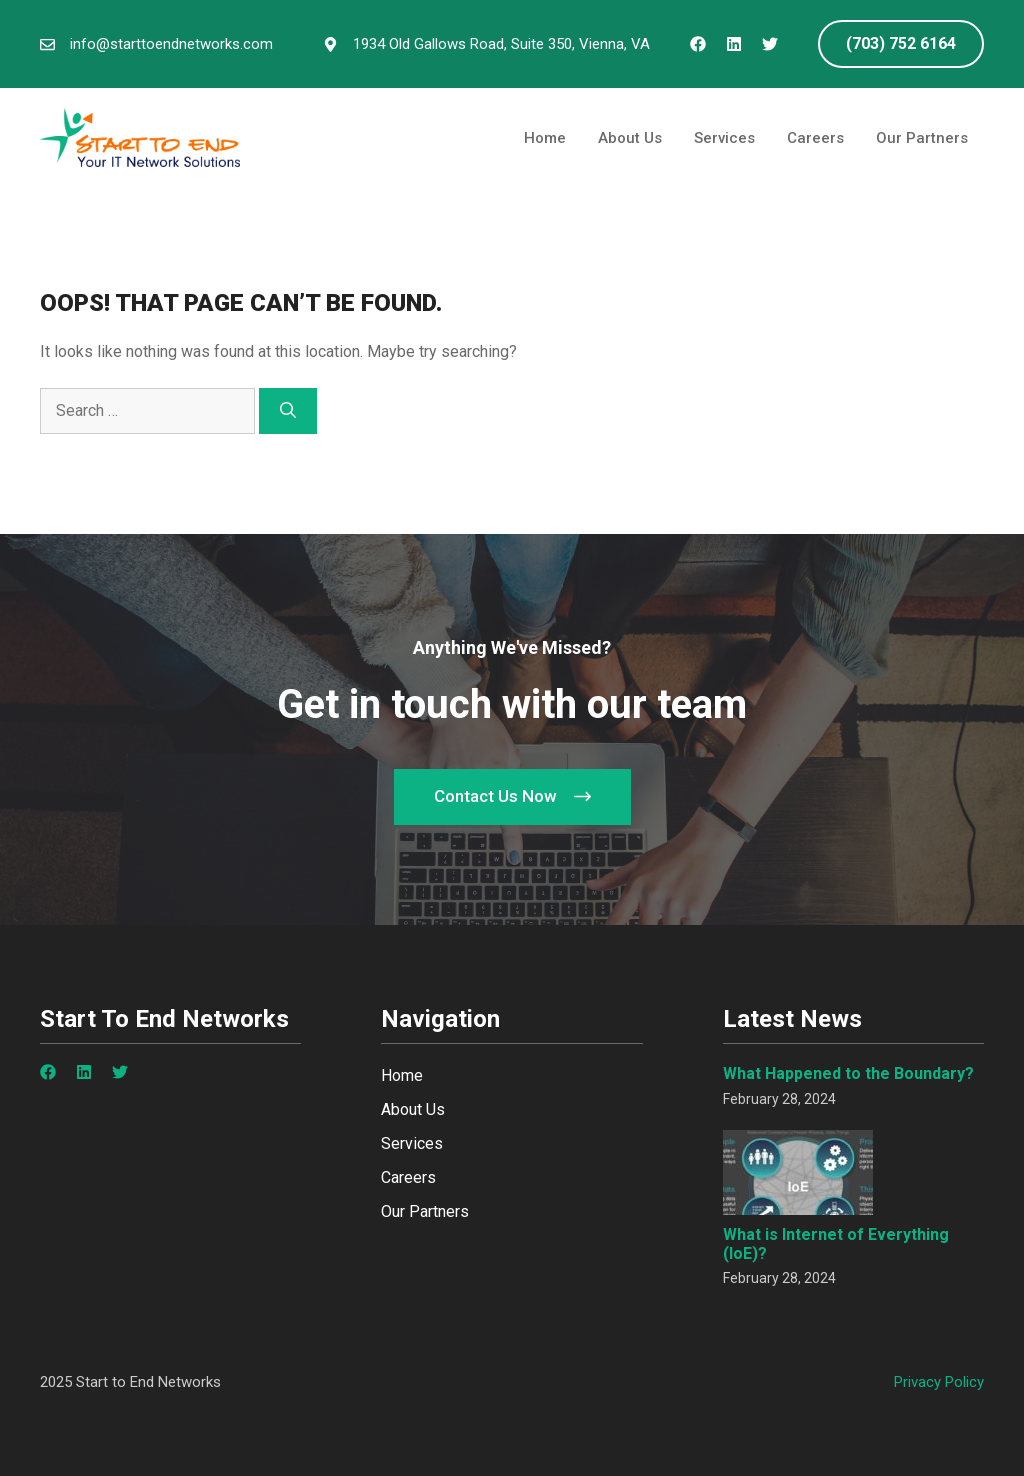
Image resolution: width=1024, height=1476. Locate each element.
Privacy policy (939, 1382)
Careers (815, 138)
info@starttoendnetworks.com (171, 44)
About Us (630, 138)
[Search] (288, 411)
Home (545, 138)
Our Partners (922, 138)
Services (724, 138)
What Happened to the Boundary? (848, 1073)
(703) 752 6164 (901, 43)
